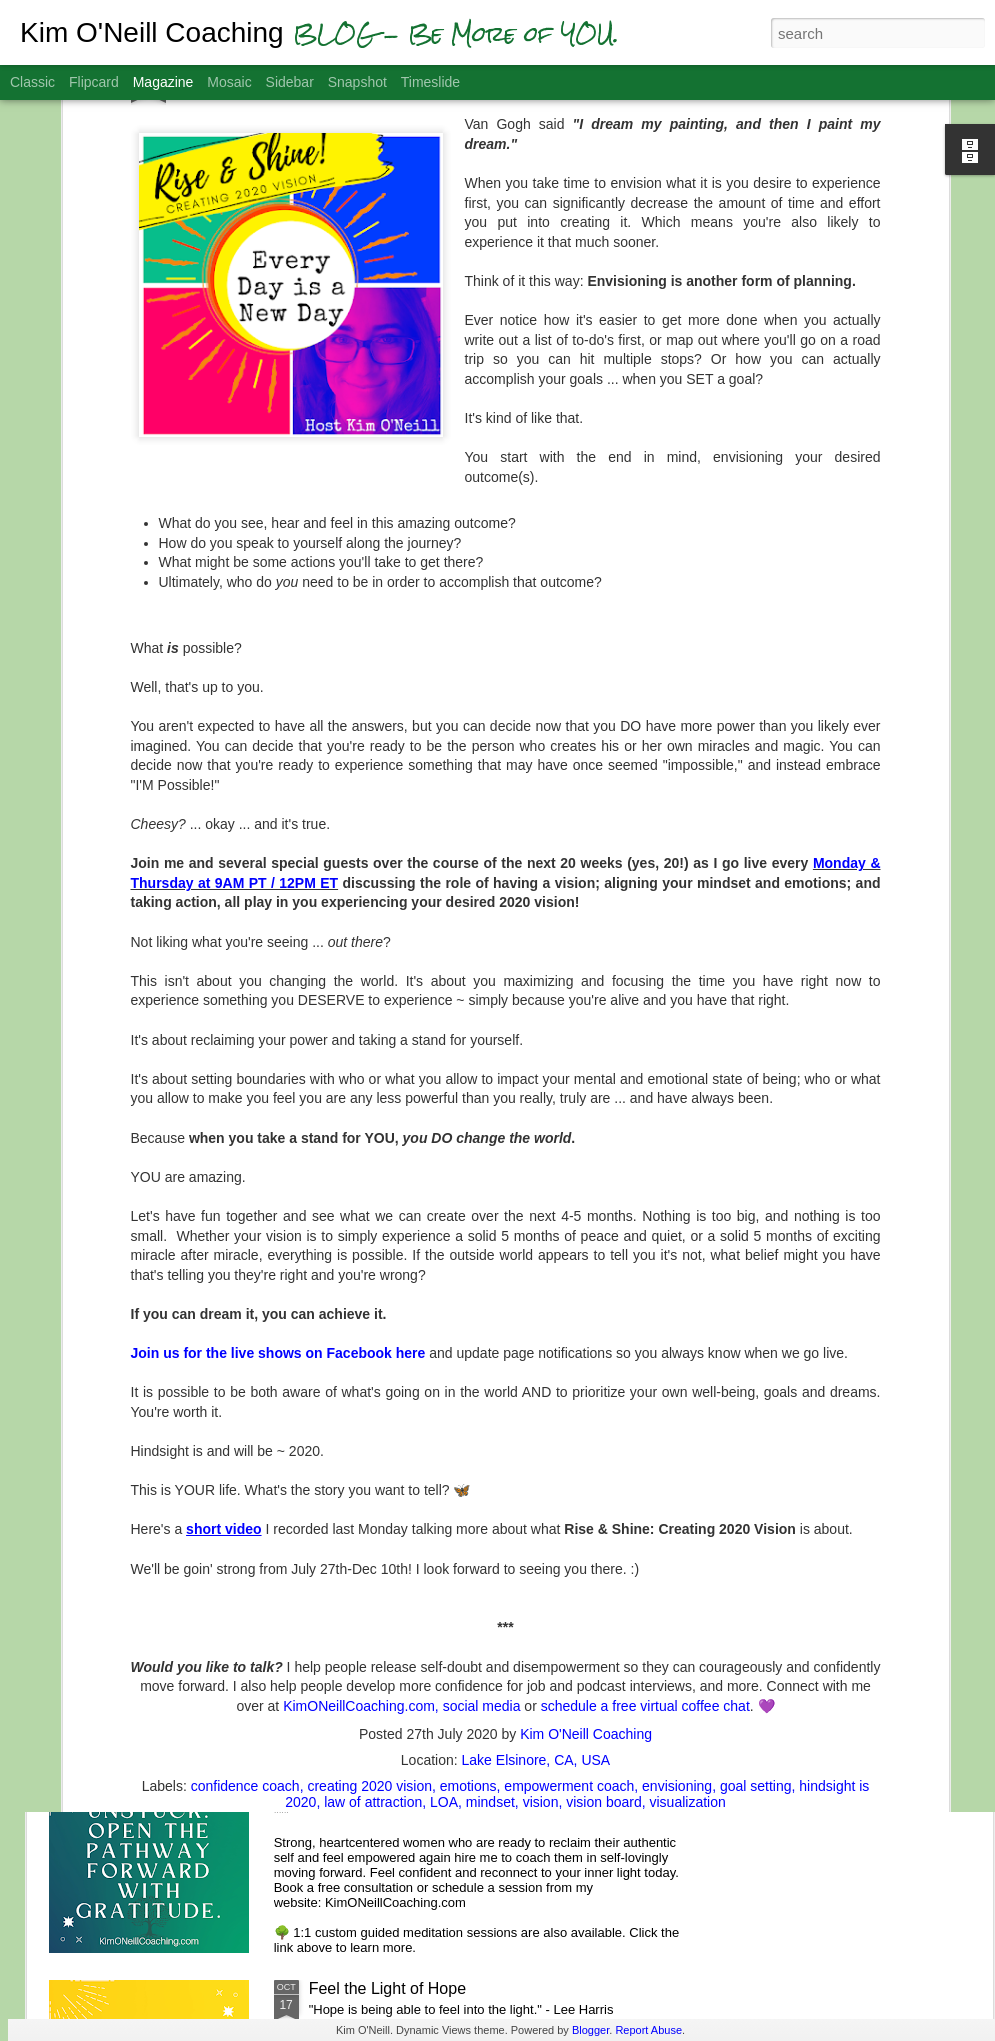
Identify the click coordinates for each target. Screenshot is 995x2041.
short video (223, 1284)
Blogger (590, 2030)
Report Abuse (648, 2030)
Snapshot (357, 82)
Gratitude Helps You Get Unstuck (426, 1761)
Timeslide (430, 82)
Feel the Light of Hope (387, 1988)
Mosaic (229, 82)
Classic (32, 82)
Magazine (163, 82)
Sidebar (290, 82)
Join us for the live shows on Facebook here (278, 1108)
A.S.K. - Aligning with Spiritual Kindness (449, 1534)
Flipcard (94, 82)
